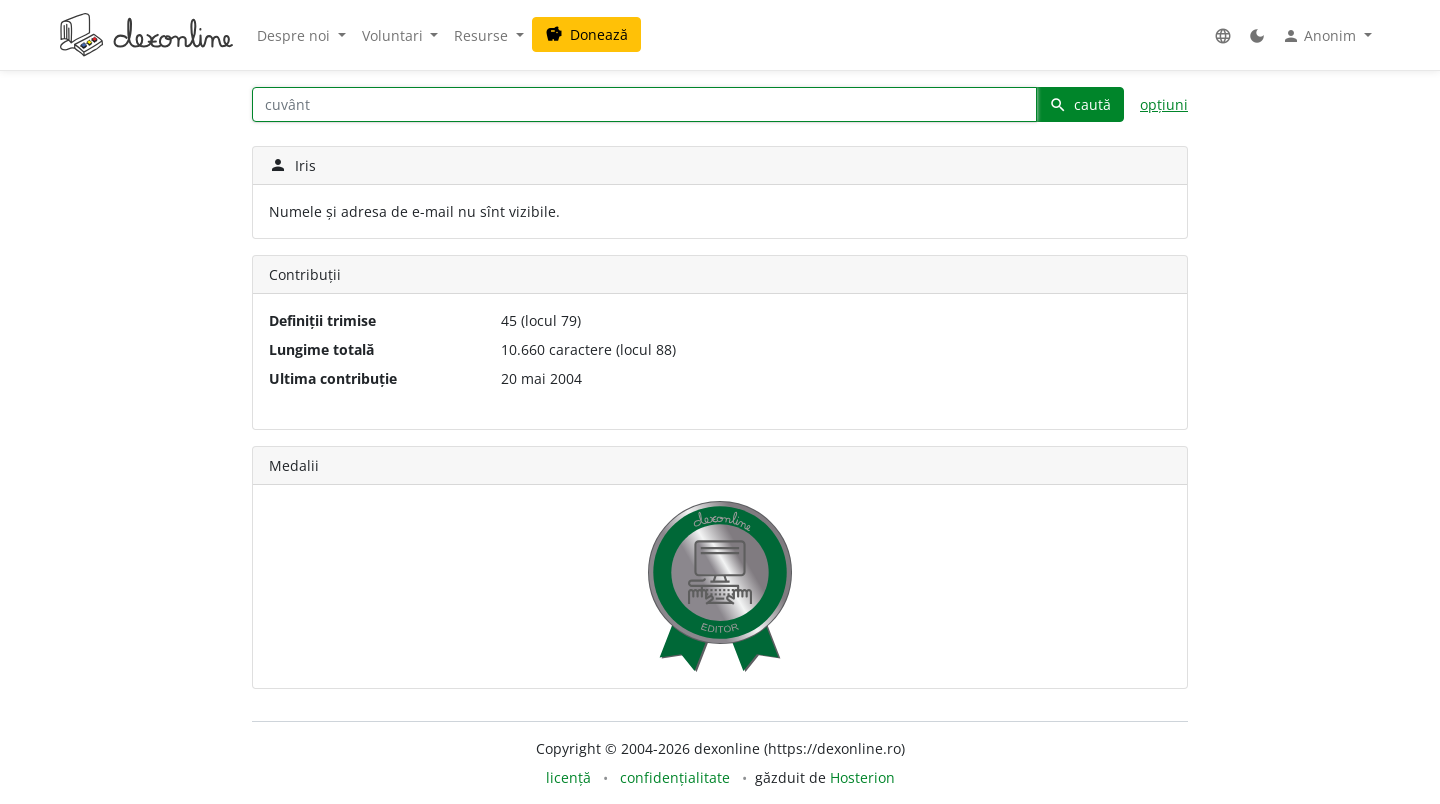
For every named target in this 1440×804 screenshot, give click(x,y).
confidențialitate (675, 777)
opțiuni (1164, 104)
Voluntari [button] (394, 35)
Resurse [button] (483, 35)
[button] (1223, 35)
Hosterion (862, 777)
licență (568, 777)
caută (1080, 104)
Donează (586, 34)
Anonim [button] (1321, 36)
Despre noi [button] (295, 35)
